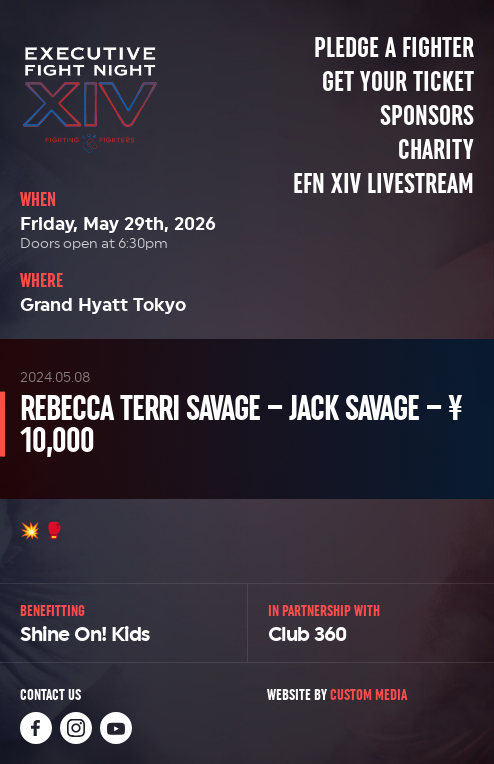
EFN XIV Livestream (383, 184)
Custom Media (368, 694)
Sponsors (427, 116)
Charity (436, 150)
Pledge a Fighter (394, 48)
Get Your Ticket (398, 82)
